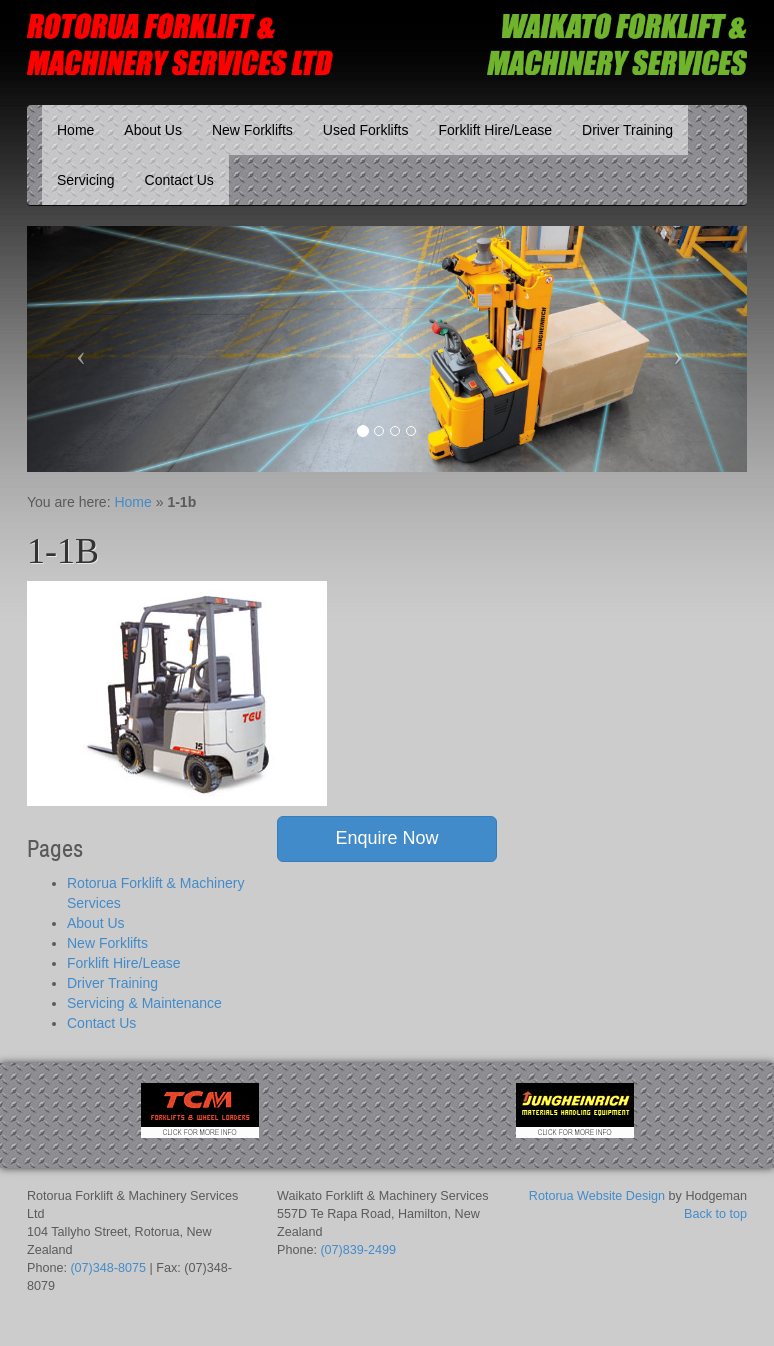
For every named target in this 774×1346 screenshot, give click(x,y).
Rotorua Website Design (597, 1196)
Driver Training (627, 130)
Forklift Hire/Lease (495, 130)
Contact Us (179, 180)
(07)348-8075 (108, 1268)
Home (75, 130)
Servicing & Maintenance (144, 1003)
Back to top (715, 1214)
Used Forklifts (366, 130)
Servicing (86, 180)
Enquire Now (386, 838)
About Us (153, 130)
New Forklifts (252, 130)
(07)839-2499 (358, 1250)
